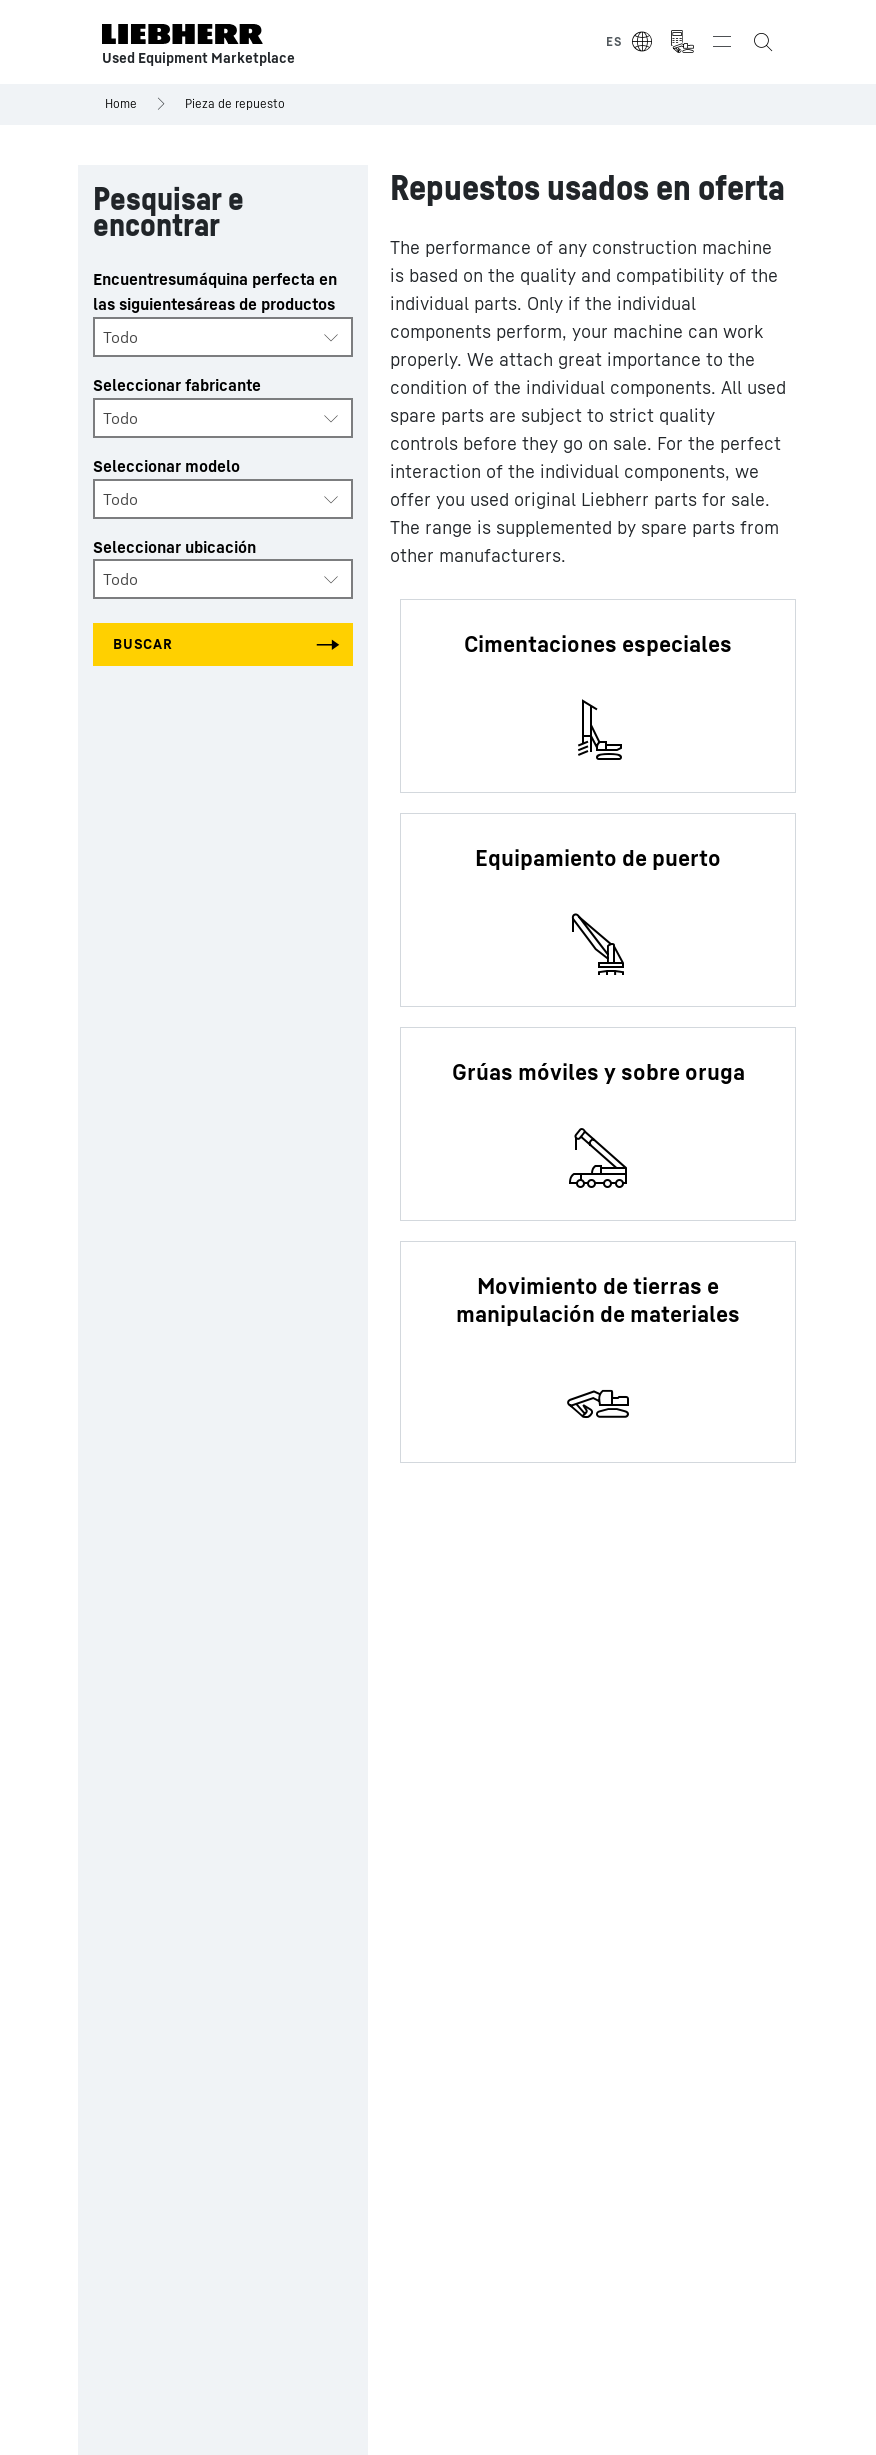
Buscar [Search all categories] (143, 643)
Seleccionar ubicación (174, 547)
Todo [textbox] (120, 337)
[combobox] (223, 337)
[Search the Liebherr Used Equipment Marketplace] (762, 42)
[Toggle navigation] (722, 42)
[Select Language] (630, 42)
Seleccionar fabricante (177, 385)
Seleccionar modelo (166, 466)
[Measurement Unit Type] (682, 42)
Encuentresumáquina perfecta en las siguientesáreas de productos (215, 291)
